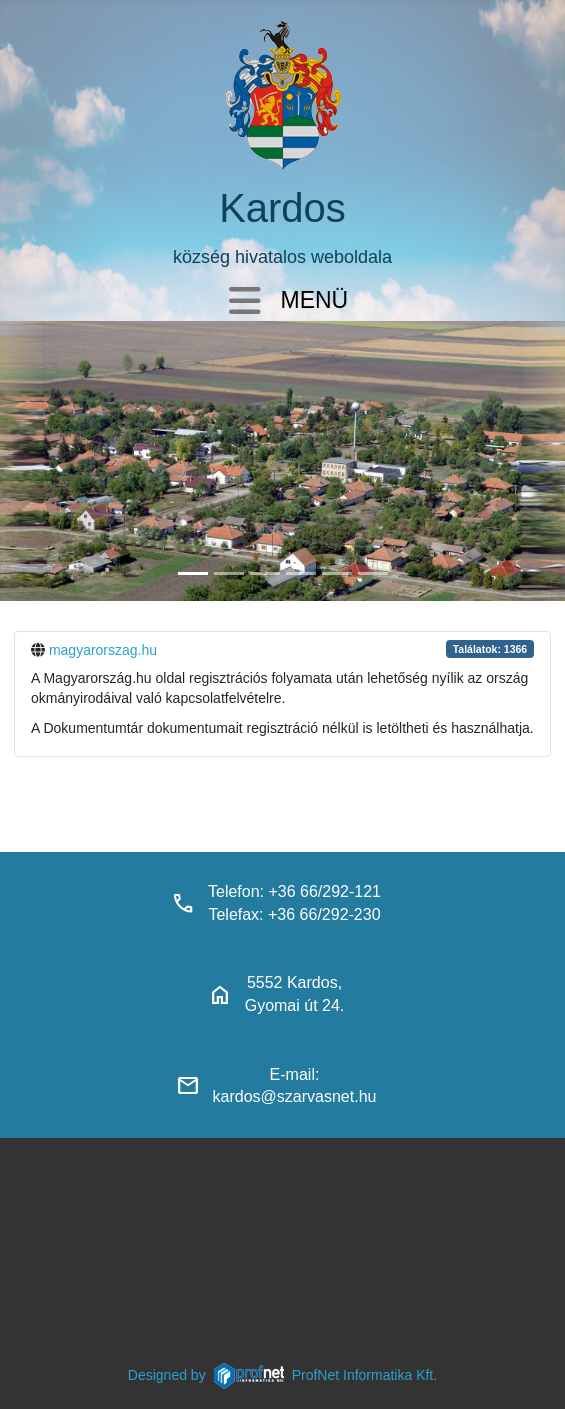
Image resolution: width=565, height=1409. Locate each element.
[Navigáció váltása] (245, 302)
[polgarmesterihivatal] (301, 573)
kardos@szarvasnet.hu (295, 1096)
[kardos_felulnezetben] (193, 573)
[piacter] (337, 573)
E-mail (292, 1074)
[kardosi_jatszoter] (265, 573)
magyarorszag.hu (103, 650)
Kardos (282, 208)
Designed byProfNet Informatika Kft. (282, 1375)
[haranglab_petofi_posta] (229, 573)
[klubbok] (373, 573)
